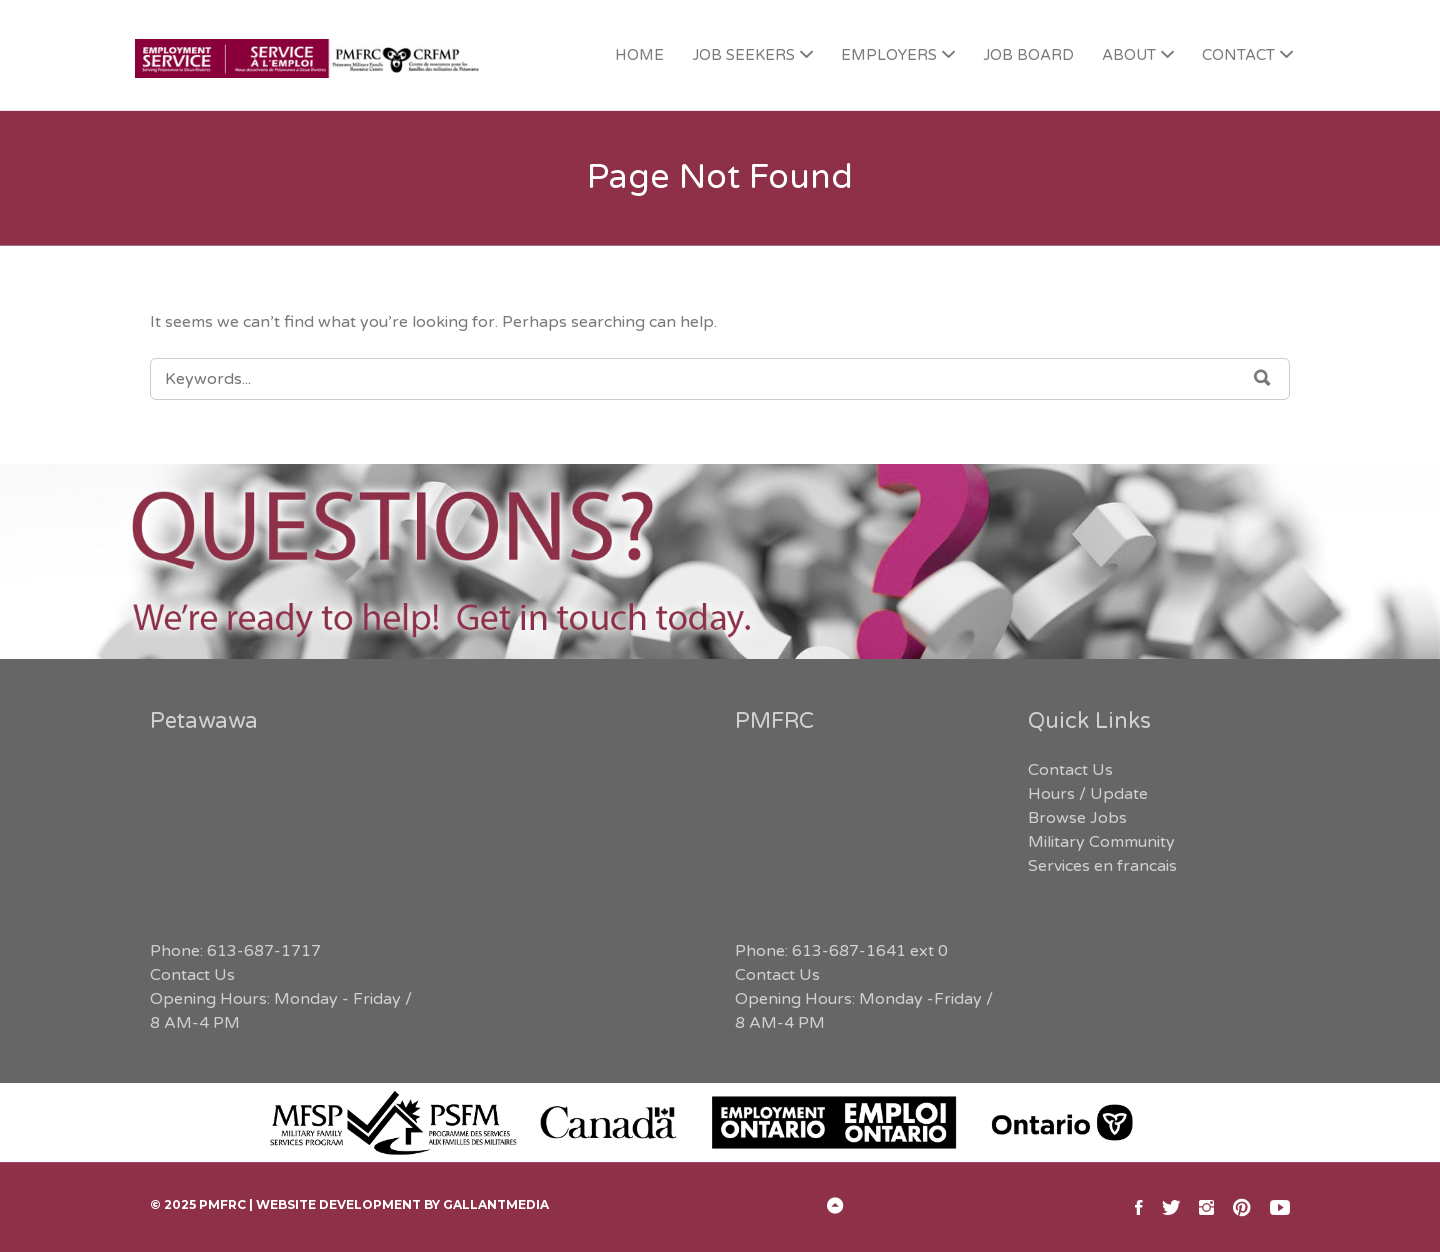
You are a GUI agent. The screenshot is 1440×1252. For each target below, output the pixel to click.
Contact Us (192, 975)
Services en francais (1102, 866)
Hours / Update (1088, 794)
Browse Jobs (1077, 818)
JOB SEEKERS (743, 55)
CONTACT (1238, 55)
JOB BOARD (1028, 55)
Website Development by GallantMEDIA (402, 1204)
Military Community (1101, 842)
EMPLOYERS (889, 55)
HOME (639, 55)
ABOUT (1129, 55)
